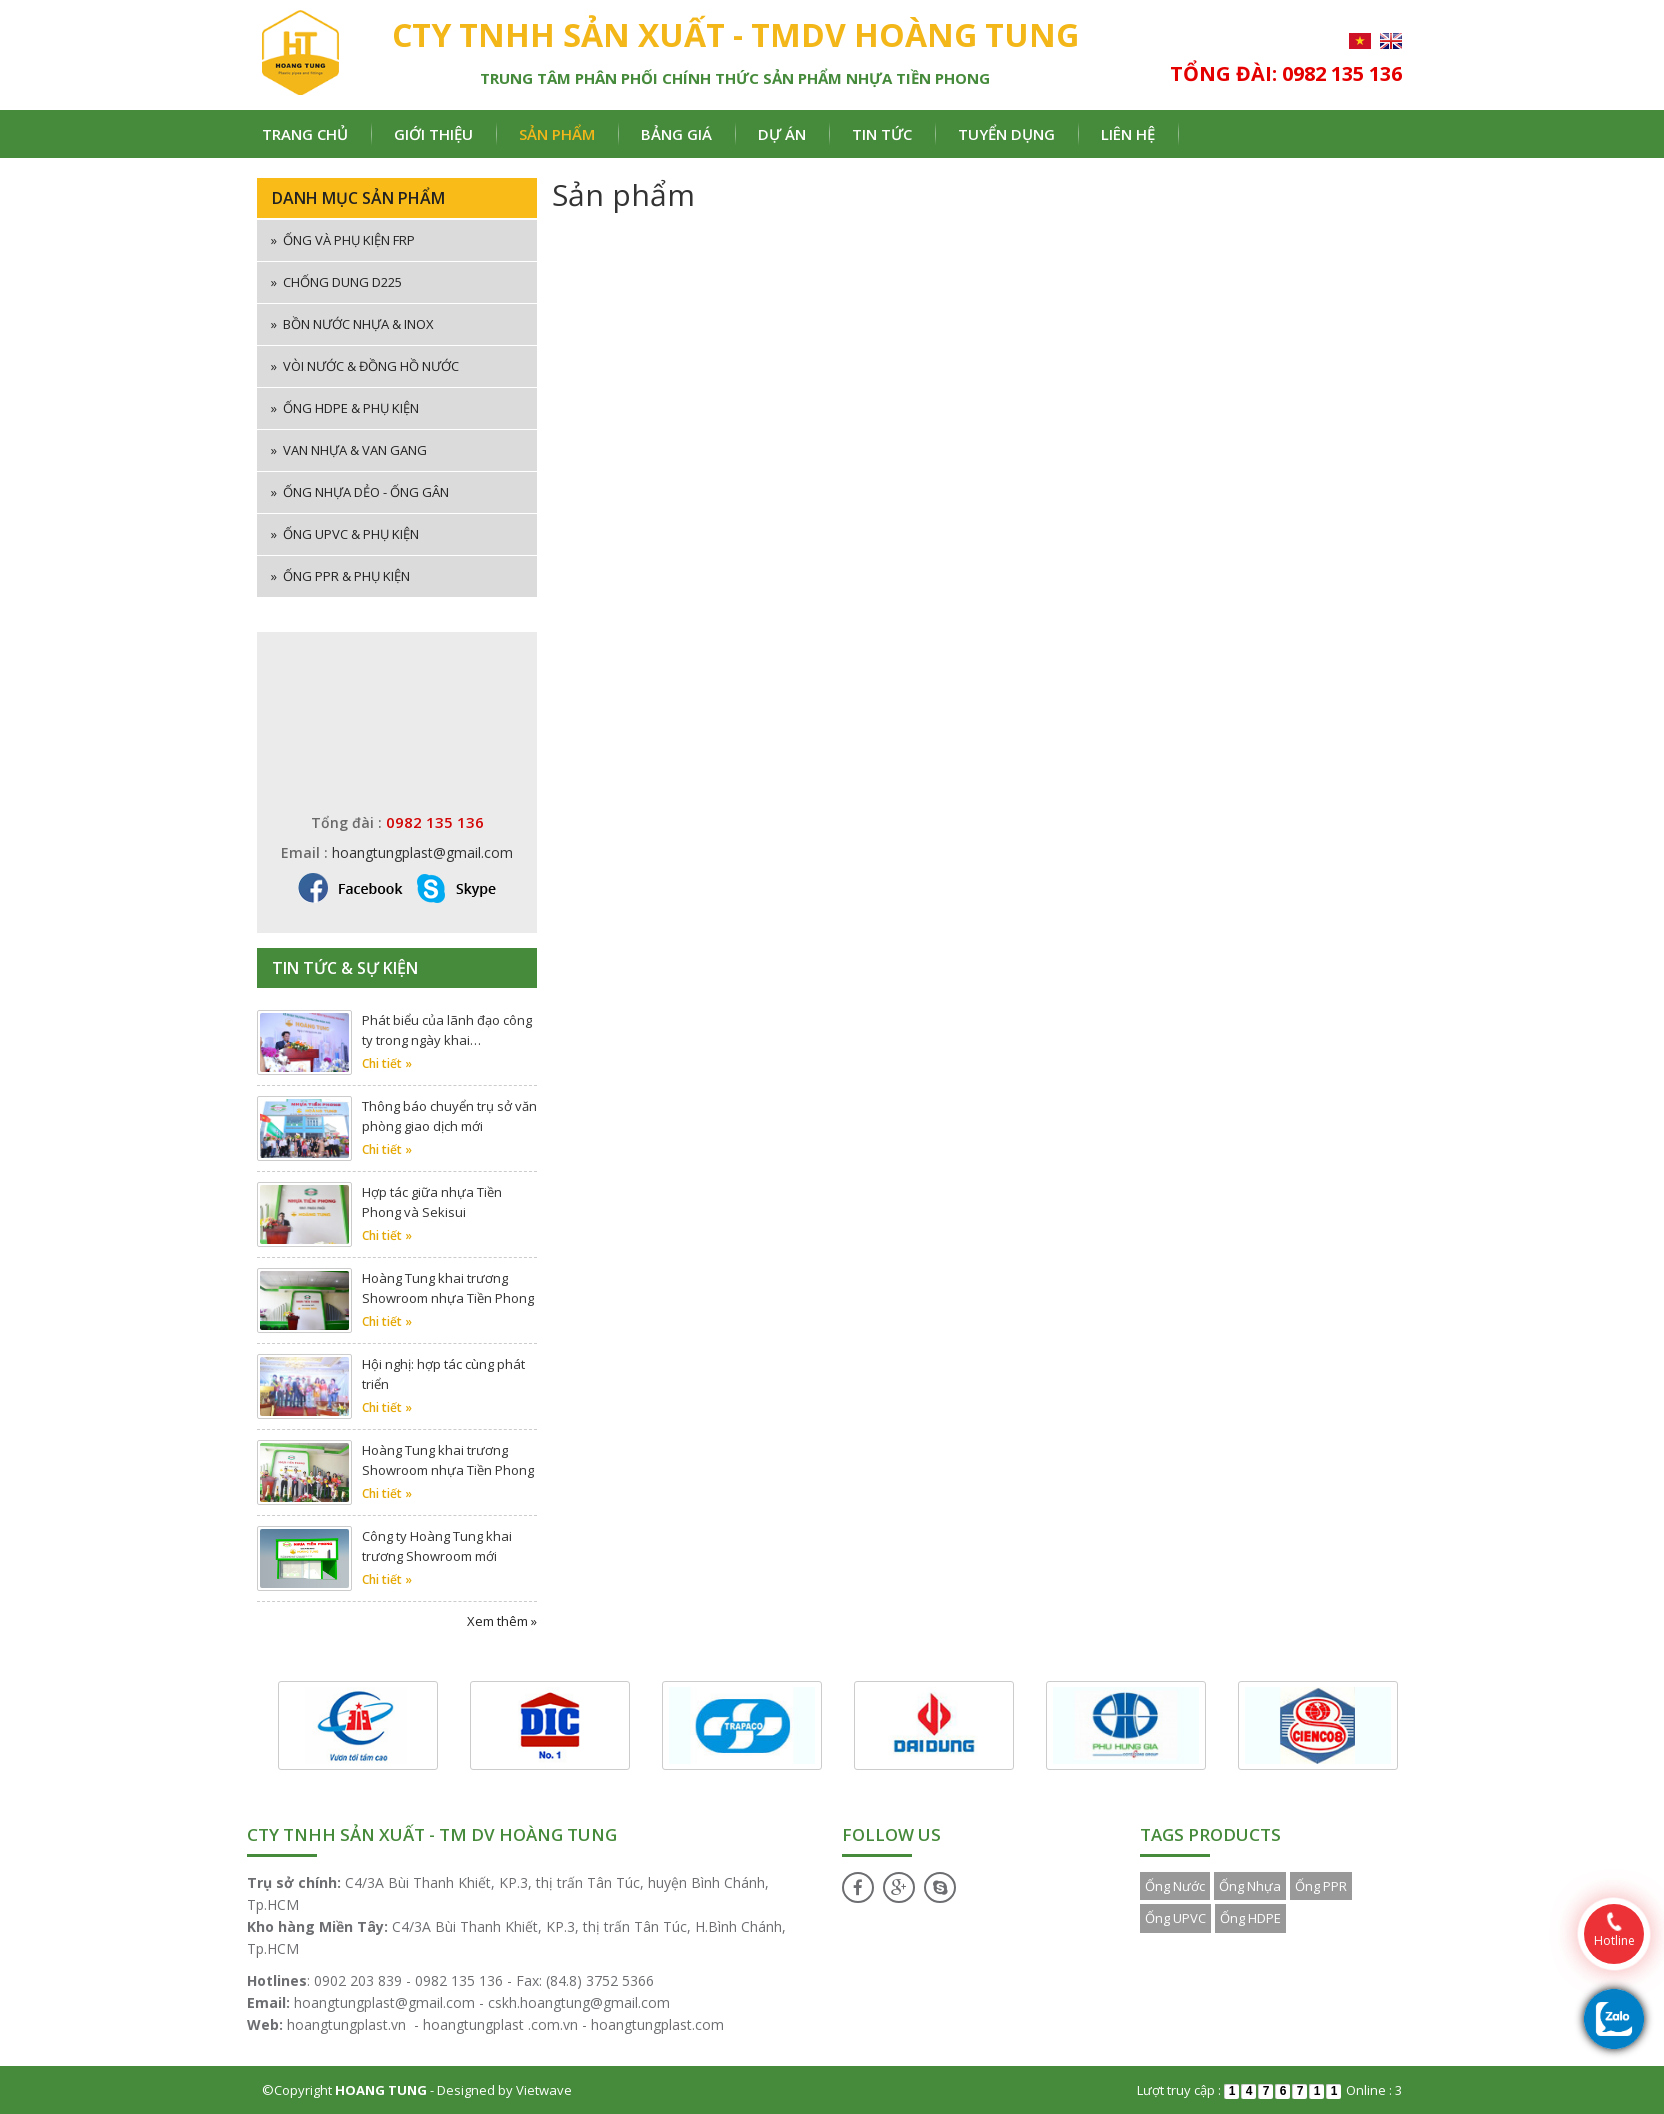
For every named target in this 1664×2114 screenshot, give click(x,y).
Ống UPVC (1175, 1918)
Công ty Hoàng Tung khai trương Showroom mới (437, 1546)
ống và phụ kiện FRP (343, 240)
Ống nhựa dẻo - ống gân (360, 492)
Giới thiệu (433, 134)
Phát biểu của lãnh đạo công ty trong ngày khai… (447, 1030)
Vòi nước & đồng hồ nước (365, 366)
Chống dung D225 (336, 282)
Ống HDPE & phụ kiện (345, 408)
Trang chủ (305, 134)
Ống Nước (1175, 1886)
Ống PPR (1321, 1886)
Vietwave (544, 2090)
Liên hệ (1128, 134)
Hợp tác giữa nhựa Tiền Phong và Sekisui (432, 1202)
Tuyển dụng (1006, 134)
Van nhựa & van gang (349, 450)
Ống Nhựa (1250, 1886)
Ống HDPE (1250, 1918)
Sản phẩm (557, 134)
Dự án (782, 134)
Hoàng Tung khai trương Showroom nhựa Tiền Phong (448, 1288)
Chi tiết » (387, 1063)
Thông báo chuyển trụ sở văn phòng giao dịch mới (449, 1116)
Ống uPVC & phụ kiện (345, 534)
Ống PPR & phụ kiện (340, 576)
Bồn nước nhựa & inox (352, 324)
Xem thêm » (502, 1621)
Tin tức (882, 134)
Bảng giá (676, 134)
